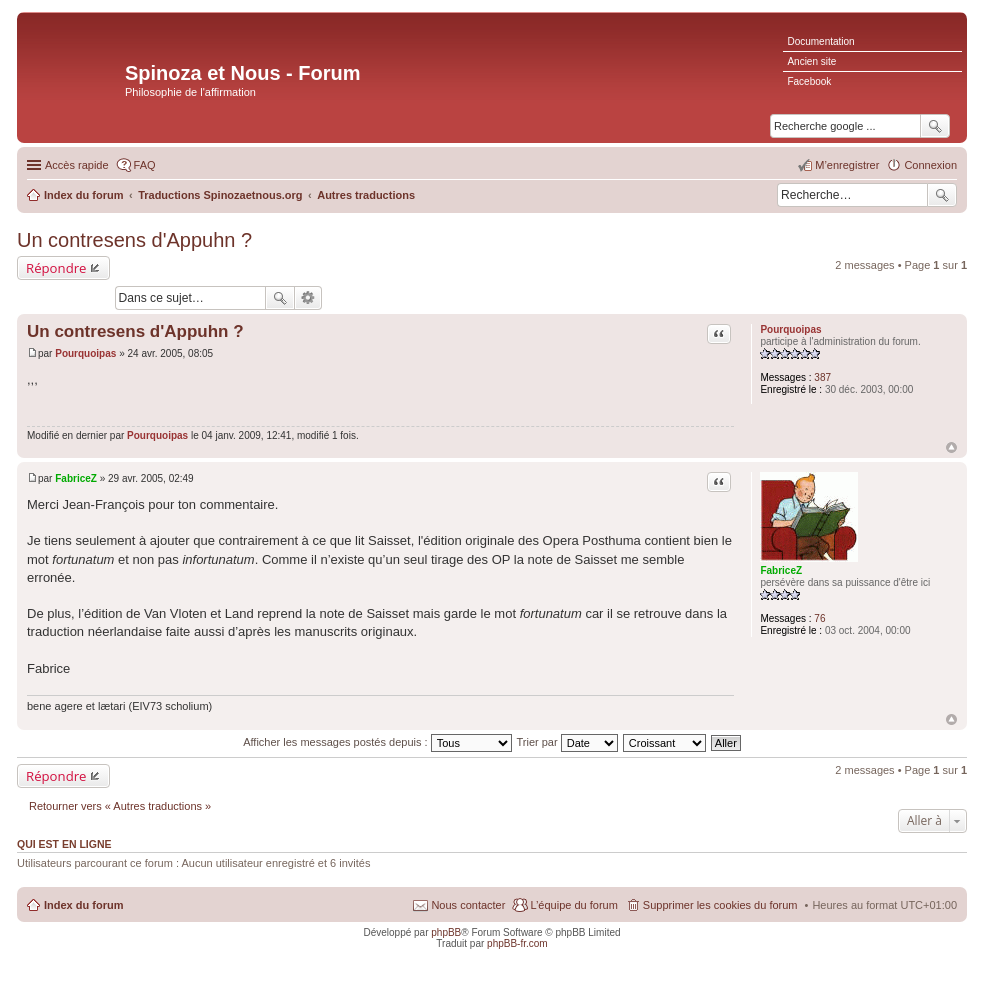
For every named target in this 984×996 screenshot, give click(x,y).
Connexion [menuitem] (930, 165)
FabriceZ (781, 570)
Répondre (56, 268)
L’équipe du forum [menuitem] (573, 905)
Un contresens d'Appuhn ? (134, 240)
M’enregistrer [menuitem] (847, 165)
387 (822, 377)
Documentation (820, 41)
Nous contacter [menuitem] (468, 905)
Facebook (809, 81)
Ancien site (811, 61)
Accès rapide (77, 165)
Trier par (567, 742)
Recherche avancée (308, 298)
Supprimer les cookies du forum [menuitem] (720, 905)
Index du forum (83, 905)
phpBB (446, 932)
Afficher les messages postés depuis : (377, 742)
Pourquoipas (790, 329)
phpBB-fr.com (517, 943)
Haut (951, 447)
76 (819, 618)
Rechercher (942, 195)
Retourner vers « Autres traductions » (120, 806)
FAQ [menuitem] (145, 165)
